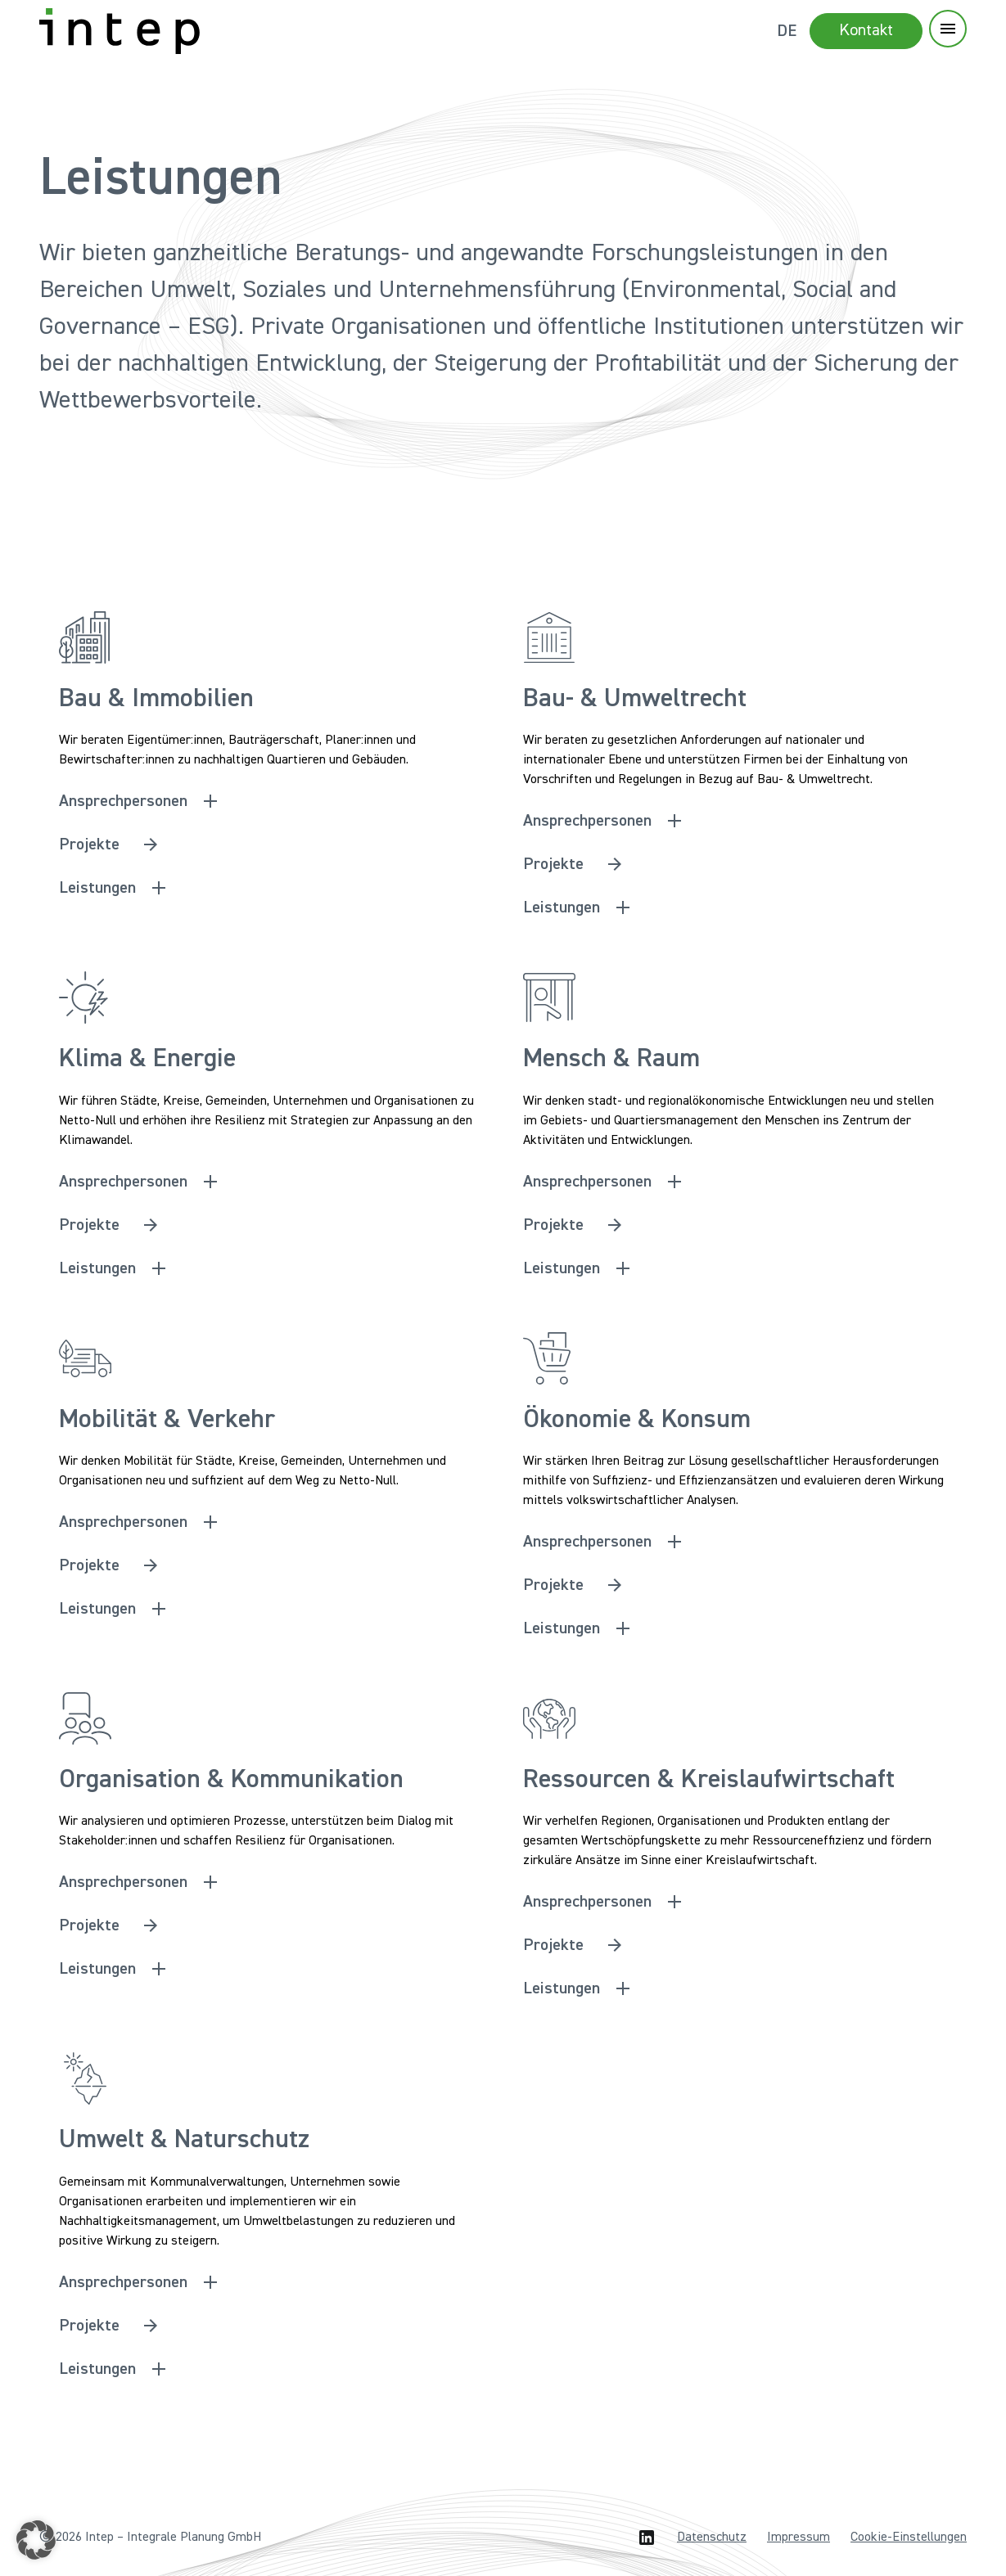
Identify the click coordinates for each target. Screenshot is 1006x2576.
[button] (36, 2540)
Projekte (89, 844)
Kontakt (866, 30)
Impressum (798, 2537)
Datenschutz (712, 2537)
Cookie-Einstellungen (908, 2537)
